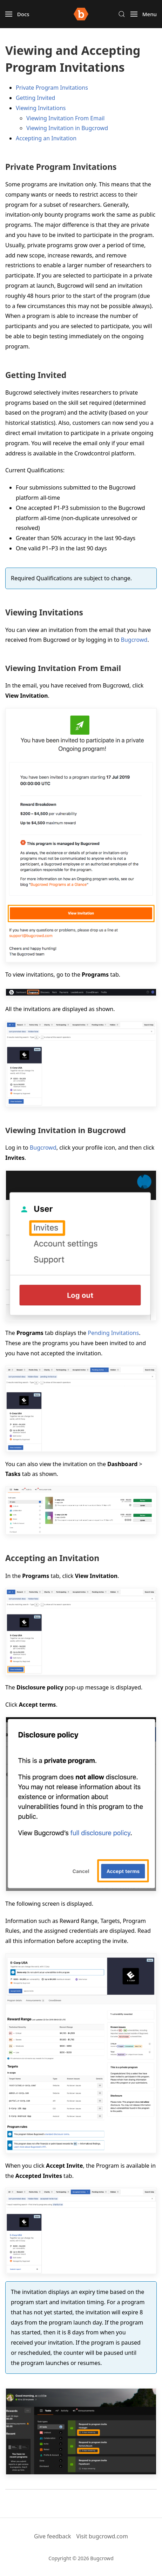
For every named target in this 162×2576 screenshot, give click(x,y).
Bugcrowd (134, 640)
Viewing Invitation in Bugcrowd (67, 128)
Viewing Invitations (41, 108)
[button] (17, 14)
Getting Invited (35, 98)
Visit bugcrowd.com (102, 2536)
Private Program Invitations (52, 87)
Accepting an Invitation (46, 138)
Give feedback (52, 2536)
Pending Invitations (113, 1333)
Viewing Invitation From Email (65, 118)
